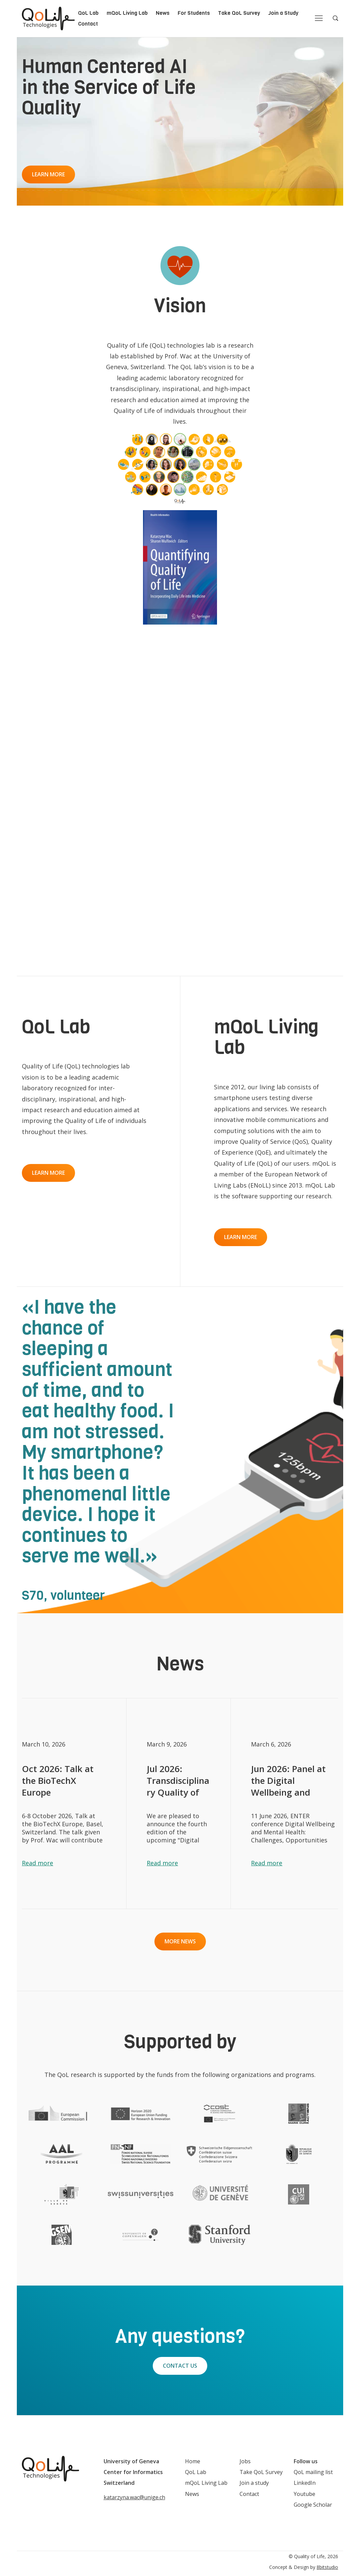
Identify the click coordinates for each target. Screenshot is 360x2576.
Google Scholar (313, 2504)
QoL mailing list (313, 2472)
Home (192, 2461)
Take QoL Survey (239, 12)
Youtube (304, 2494)
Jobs (245, 2461)
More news (180, 1941)
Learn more (48, 174)
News (163, 12)
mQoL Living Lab (127, 12)
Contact (88, 23)
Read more (37, 1863)
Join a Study (283, 12)
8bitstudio (327, 2567)
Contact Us (180, 2365)
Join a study (254, 2482)
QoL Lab (88, 12)
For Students (194, 12)
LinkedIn (305, 2482)
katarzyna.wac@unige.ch (134, 2497)
